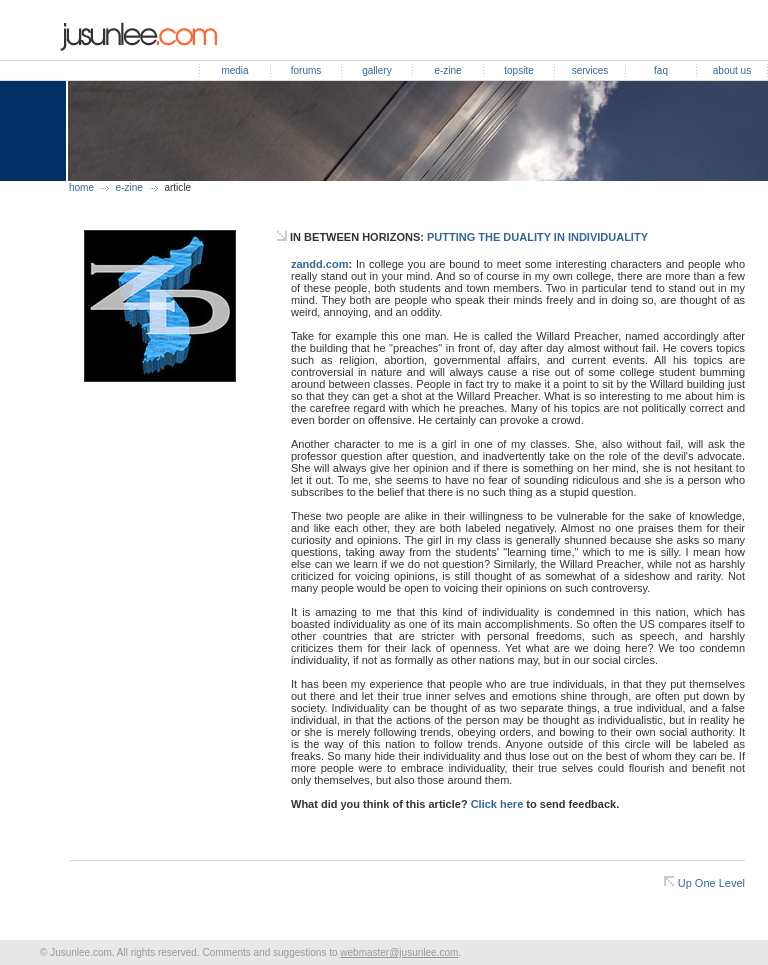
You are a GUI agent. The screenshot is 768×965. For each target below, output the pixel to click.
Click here (497, 804)
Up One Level (711, 883)
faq (661, 70)
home (81, 187)
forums (306, 70)
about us (732, 70)
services (590, 70)
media (234, 70)
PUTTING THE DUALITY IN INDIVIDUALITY (537, 237)
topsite (518, 70)
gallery (376, 70)
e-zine (447, 70)
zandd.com (319, 264)
